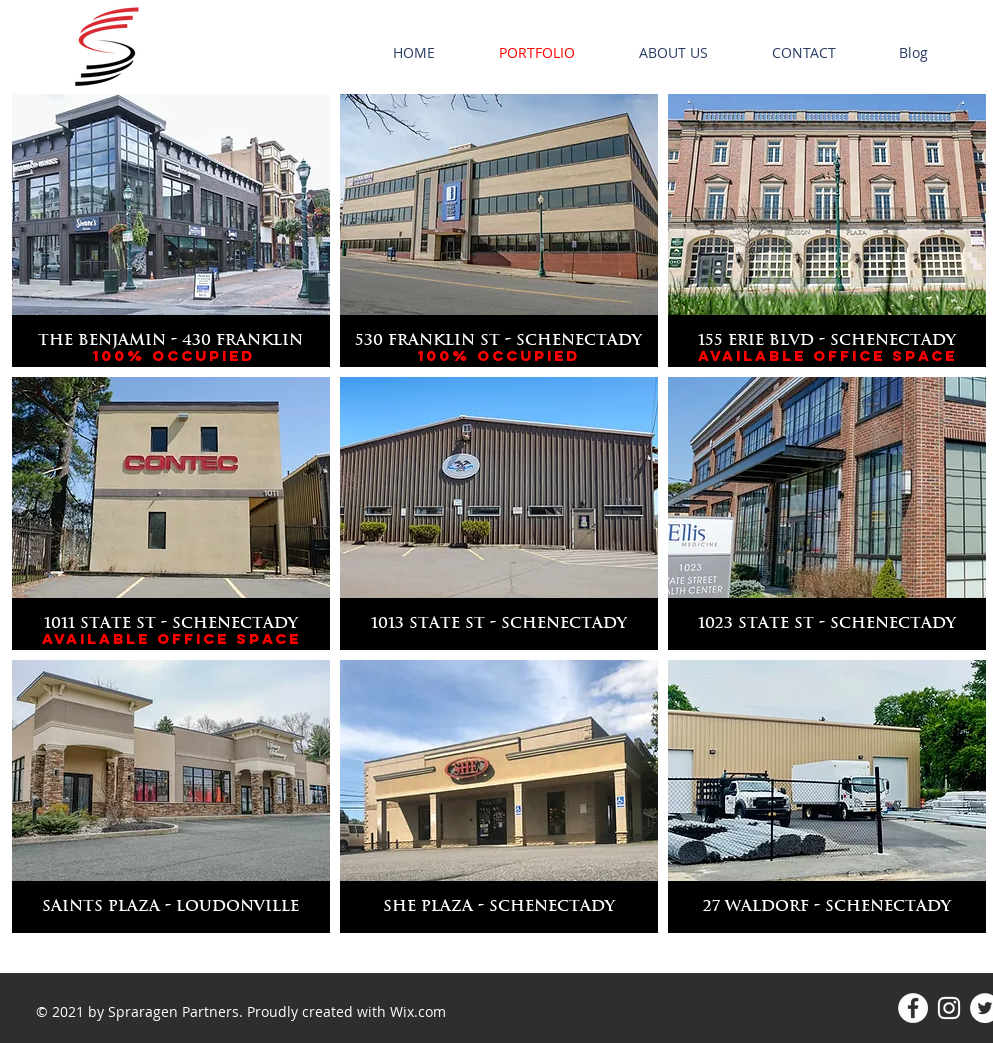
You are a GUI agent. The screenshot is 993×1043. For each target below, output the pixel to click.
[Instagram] (949, 1008)
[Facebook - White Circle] (913, 1008)
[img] (171, 513)
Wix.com (418, 1011)
